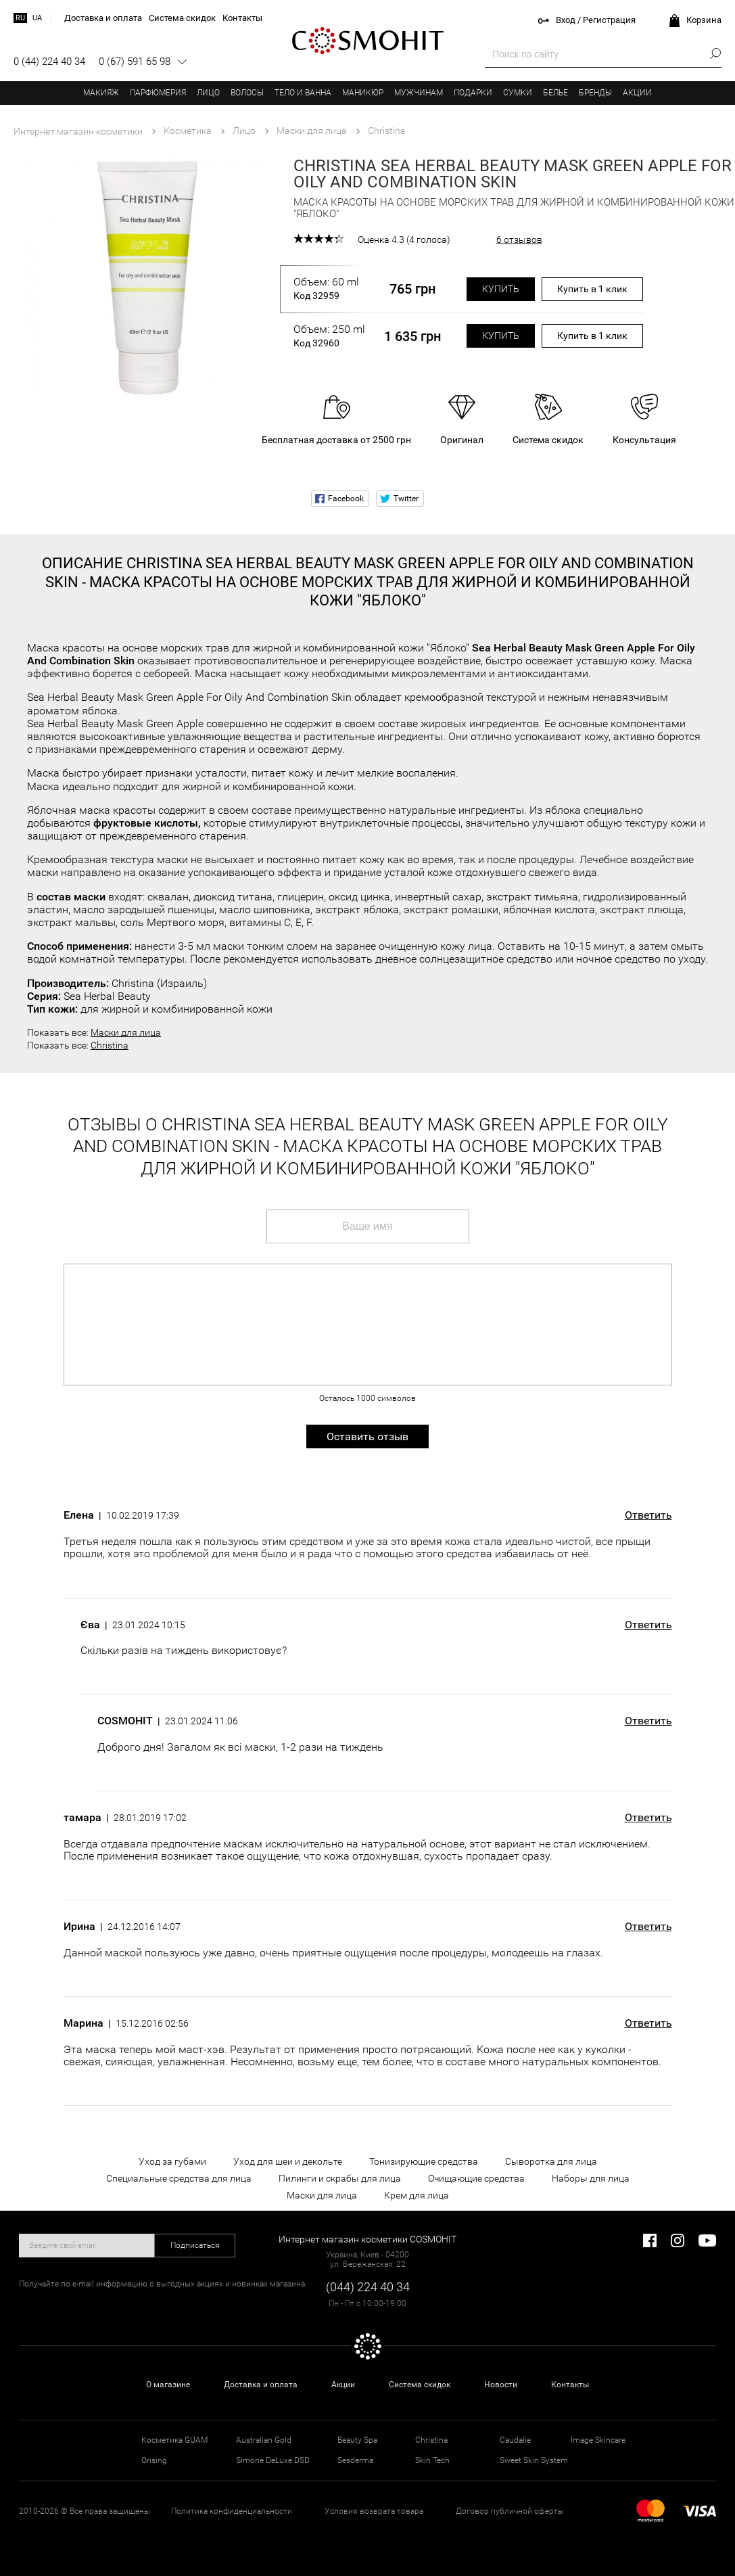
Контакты (570, 2384)
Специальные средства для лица (179, 2178)
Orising (154, 2460)
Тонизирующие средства (423, 2161)
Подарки (473, 92)
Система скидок (419, 2384)
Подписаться (195, 2245)
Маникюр (362, 92)
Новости (500, 2384)
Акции (637, 92)
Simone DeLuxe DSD (273, 2460)
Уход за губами (172, 2161)
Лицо (208, 92)
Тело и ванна (303, 92)
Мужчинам (418, 92)
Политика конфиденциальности (231, 2511)
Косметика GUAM (174, 2440)
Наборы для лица (591, 2178)
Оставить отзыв (367, 1436)
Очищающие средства (476, 2178)
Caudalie (515, 2440)
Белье (555, 92)
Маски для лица (126, 1032)
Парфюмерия (158, 92)
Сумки (517, 92)
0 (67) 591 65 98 (134, 61)
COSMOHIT (368, 40)
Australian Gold (263, 2440)
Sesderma (355, 2460)
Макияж (101, 92)
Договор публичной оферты (510, 2511)
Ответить (648, 1515)
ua (37, 18)
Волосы (247, 92)
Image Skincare (598, 2440)
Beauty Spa (357, 2440)
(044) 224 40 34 (368, 2287)
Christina (109, 1045)
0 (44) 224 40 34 (49, 61)
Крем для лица (416, 2195)
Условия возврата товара (374, 2511)
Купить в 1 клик (592, 288)
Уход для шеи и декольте (287, 2161)
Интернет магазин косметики (78, 131)
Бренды (595, 92)
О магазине (168, 2384)
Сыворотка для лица (551, 2161)
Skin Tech (432, 2460)
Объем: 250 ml (329, 336)
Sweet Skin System (534, 2460)
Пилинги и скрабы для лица (340, 2178)
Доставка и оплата (261, 2384)
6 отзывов (519, 239)
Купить (500, 288)
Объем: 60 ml (329, 288)
